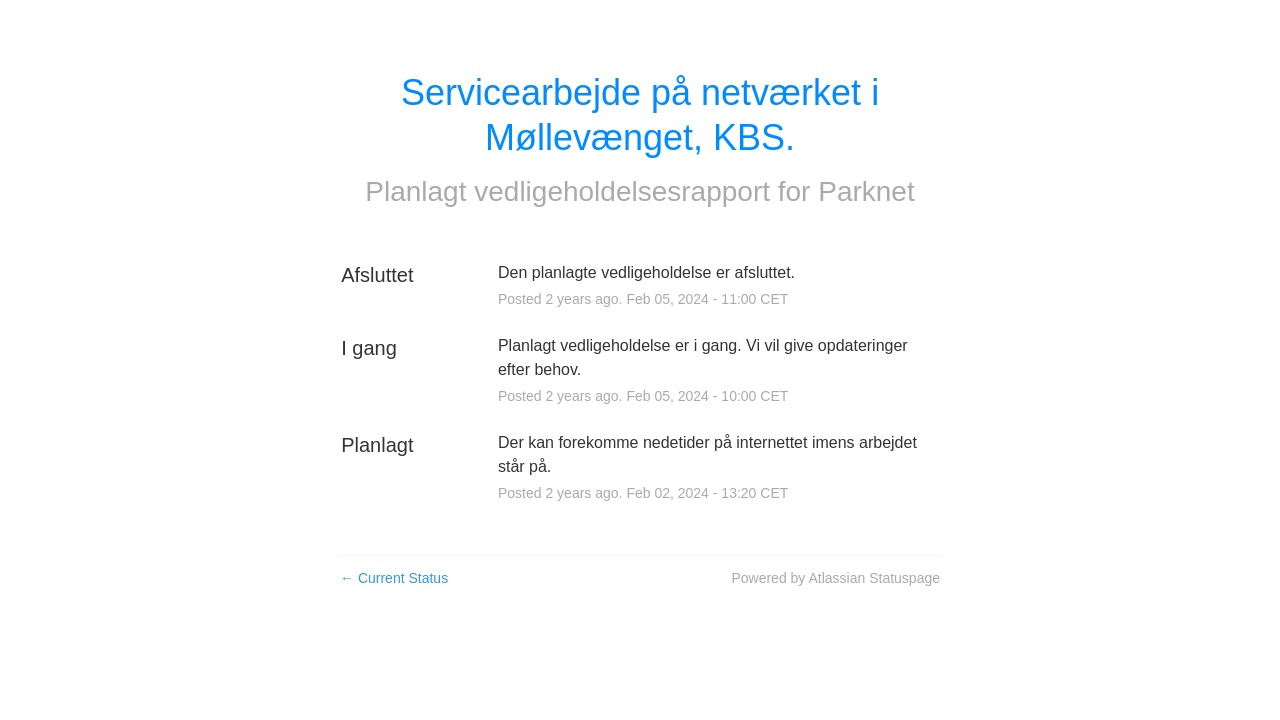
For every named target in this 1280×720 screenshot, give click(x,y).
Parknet (866, 191)
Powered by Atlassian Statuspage (835, 578)
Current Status (394, 578)
